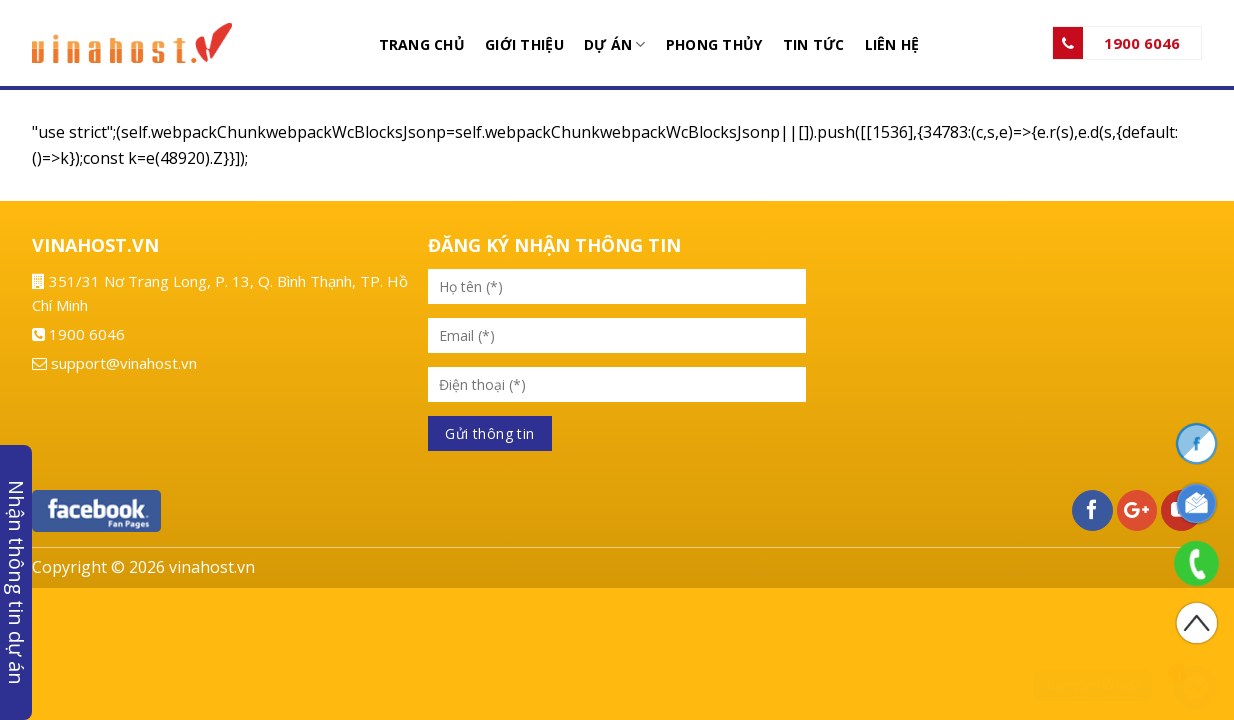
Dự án (615, 45)
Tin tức (814, 44)
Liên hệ (892, 44)
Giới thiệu (524, 44)
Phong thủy (714, 44)
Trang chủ (422, 44)
